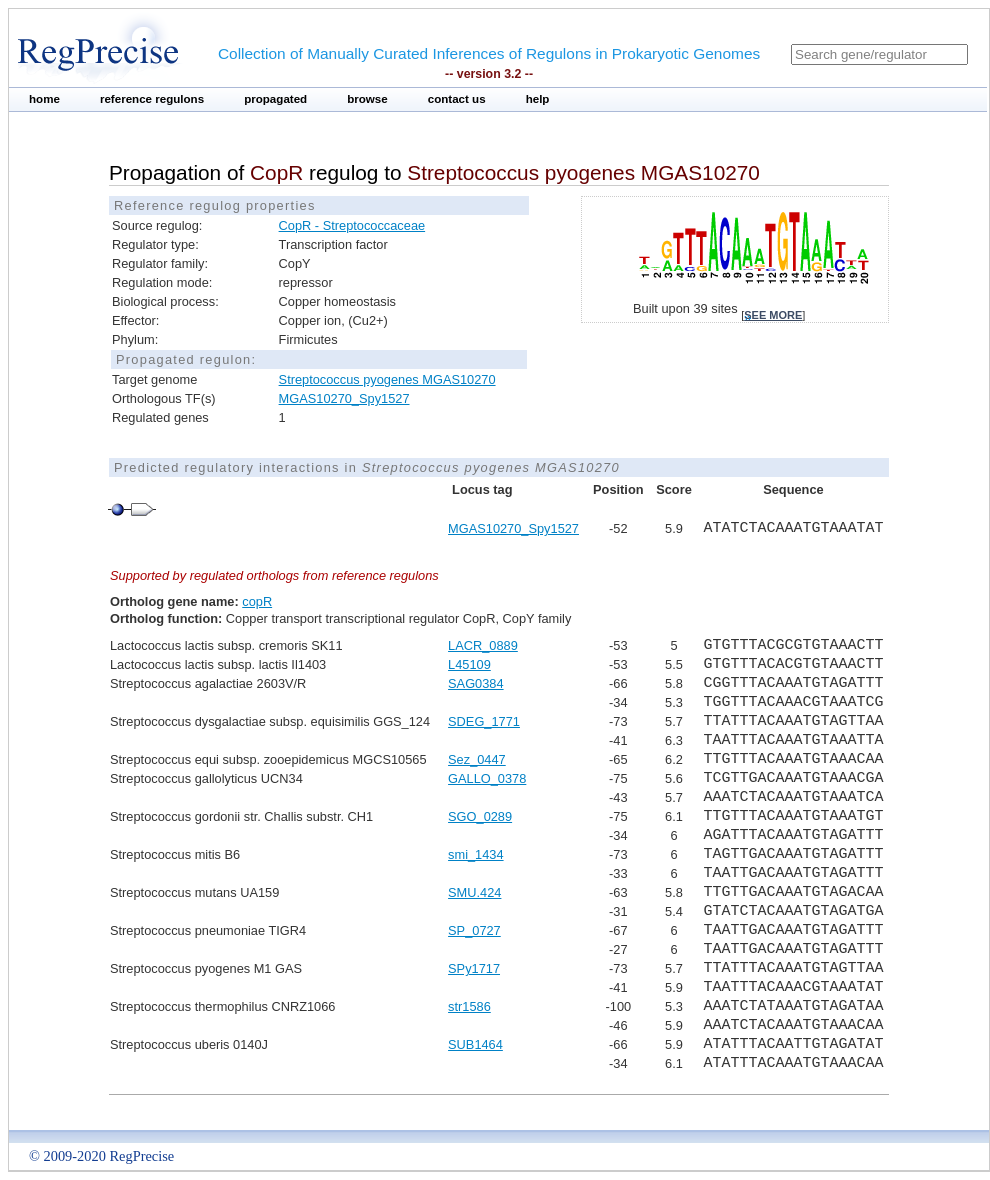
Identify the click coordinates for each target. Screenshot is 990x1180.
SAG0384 (476, 683)
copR (257, 601)
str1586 (469, 1006)
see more (773, 315)
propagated (275, 99)
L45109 (469, 664)
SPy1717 (474, 968)
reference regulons (152, 99)
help (538, 99)
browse (367, 99)
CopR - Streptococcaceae (352, 225)
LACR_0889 (483, 645)
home (44, 99)
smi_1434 (476, 854)
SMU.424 (474, 892)
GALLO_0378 (487, 778)
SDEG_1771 (484, 721)
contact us (457, 99)
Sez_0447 (477, 759)
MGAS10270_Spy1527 (344, 398)
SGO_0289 (480, 816)
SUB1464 (475, 1044)
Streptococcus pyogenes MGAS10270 (387, 379)
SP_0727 (474, 930)
